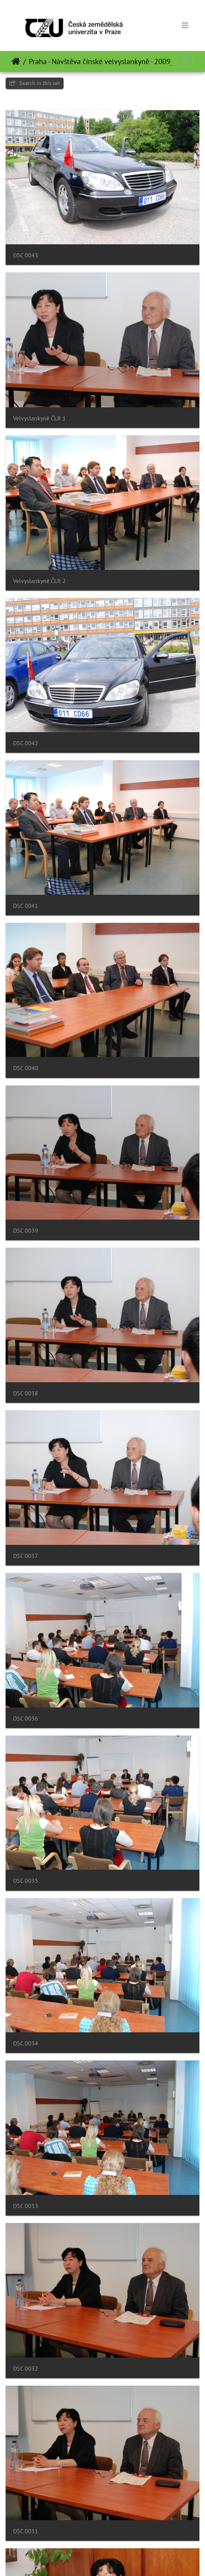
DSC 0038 (25, 1393)
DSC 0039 (25, 1230)
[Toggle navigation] (185, 25)
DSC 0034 (25, 2043)
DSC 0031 (25, 2531)
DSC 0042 (25, 743)
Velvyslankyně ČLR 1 (39, 418)
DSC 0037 (25, 1555)
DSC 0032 (25, 2368)
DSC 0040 (25, 1068)
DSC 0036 (25, 1718)
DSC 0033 (25, 2206)
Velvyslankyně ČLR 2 (39, 581)
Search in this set (34, 83)
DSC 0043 (25, 255)
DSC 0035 (25, 1880)
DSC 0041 (25, 905)
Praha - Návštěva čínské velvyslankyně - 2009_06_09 (111, 61)
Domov (16, 61)
